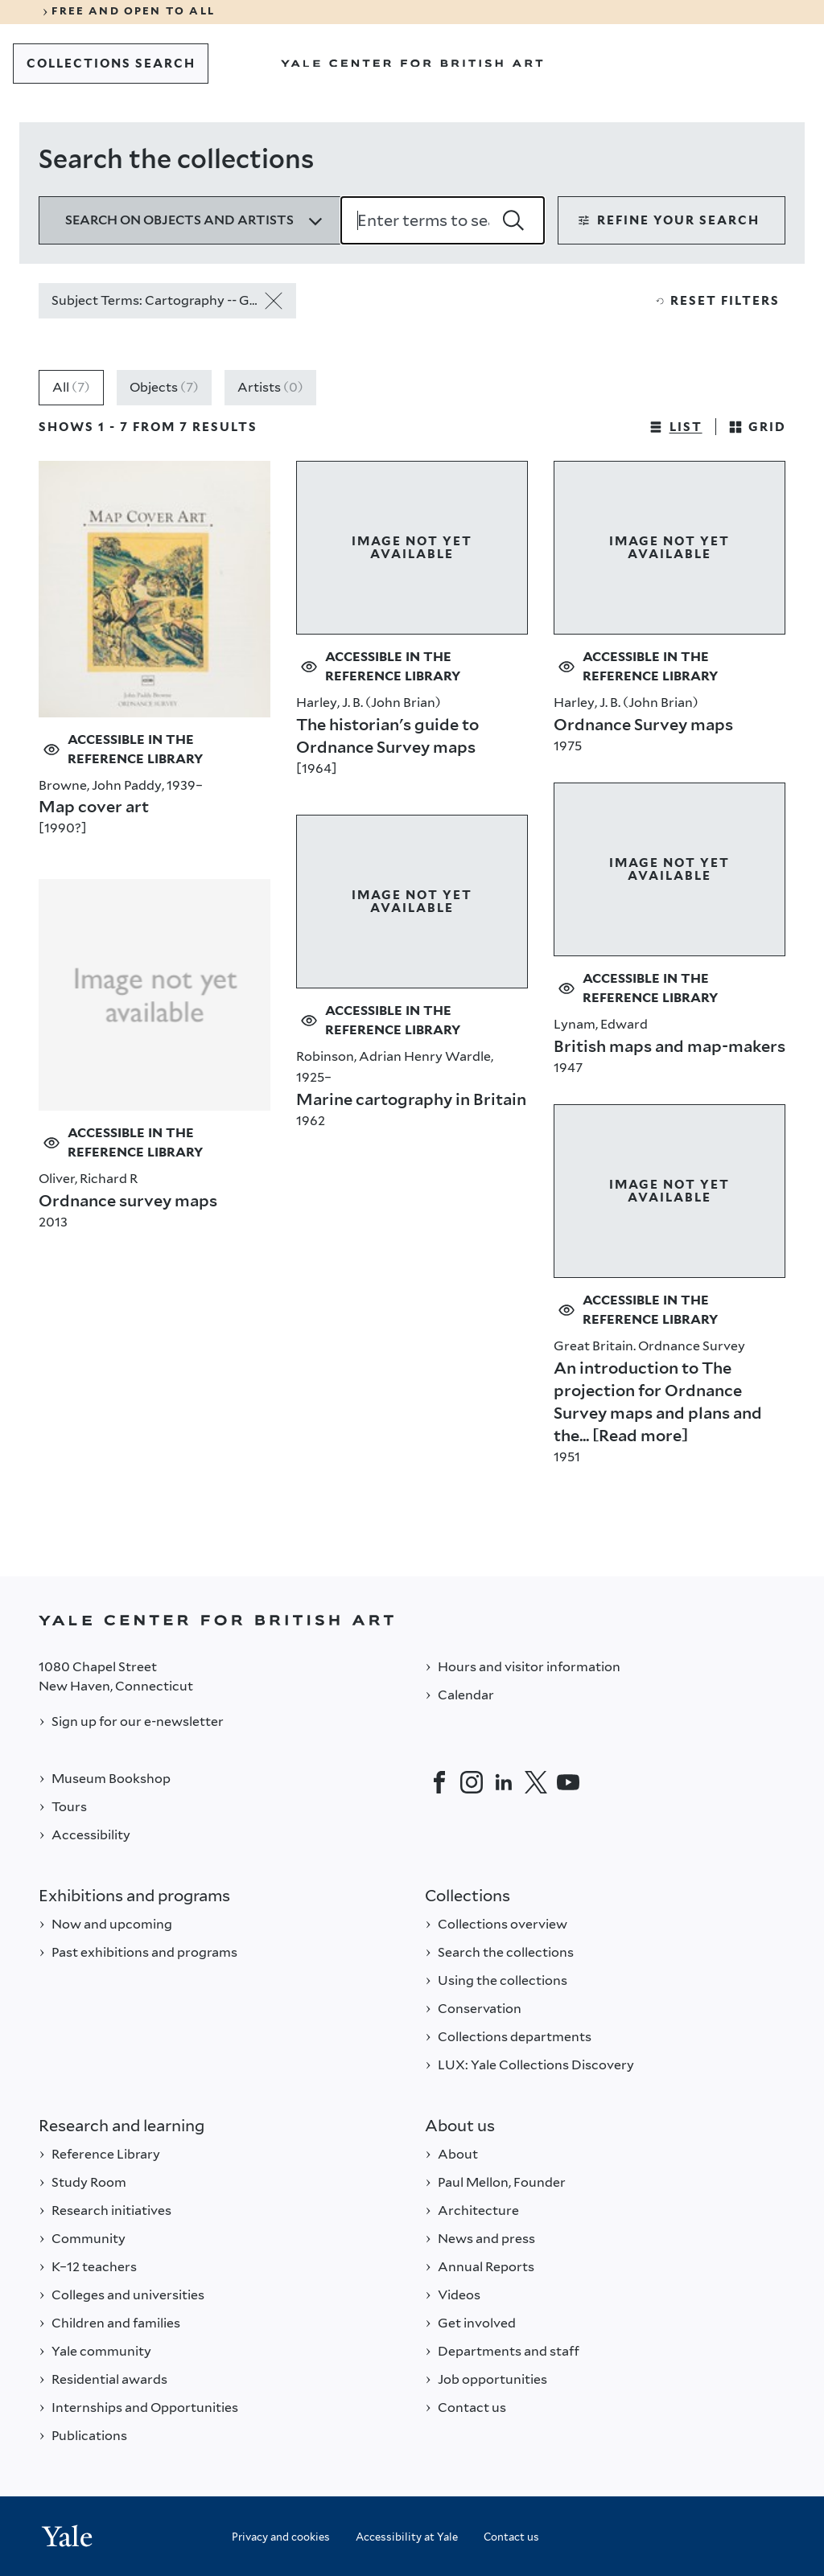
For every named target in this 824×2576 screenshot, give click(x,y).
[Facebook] (439, 1782)
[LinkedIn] (504, 1782)
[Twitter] (536, 1782)
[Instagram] (471, 1782)
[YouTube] (568, 1782)
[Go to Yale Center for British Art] (412, 64)
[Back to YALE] (412, 1620)
